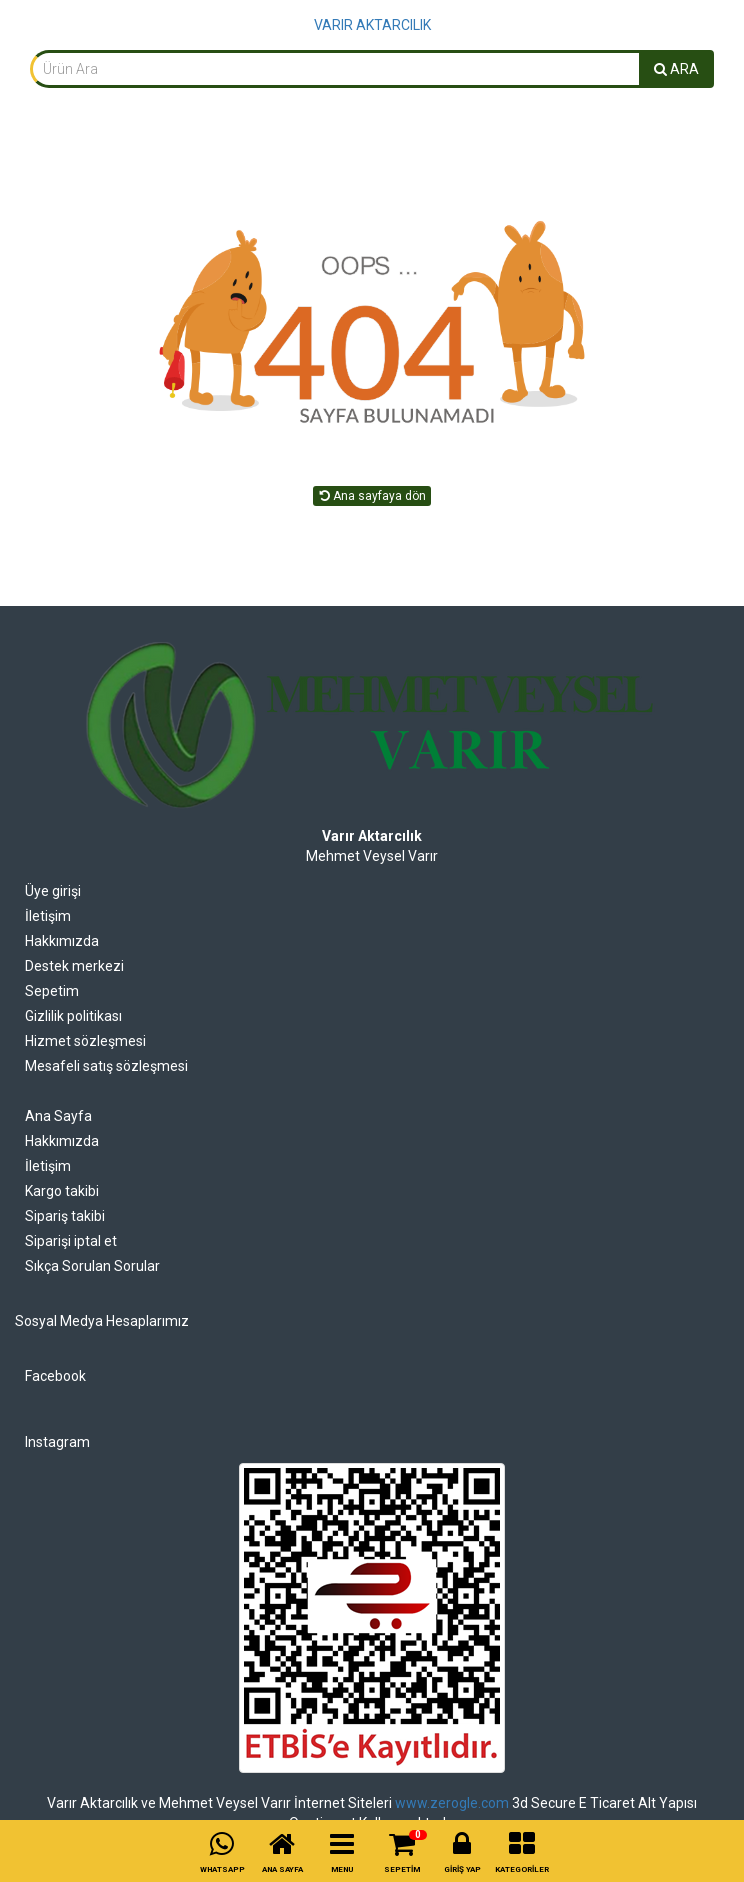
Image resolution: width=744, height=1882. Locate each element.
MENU (342, 1869)
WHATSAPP (222, 1869)
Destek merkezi (74, 966)
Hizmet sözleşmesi (85, 1041)
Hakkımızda (62, 941)
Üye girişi (53, 891)
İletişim (48, 916)
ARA (676, 69)
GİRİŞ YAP (462, 1869)
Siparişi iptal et (71, 1241)
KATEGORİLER (522, 1869)
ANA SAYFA (282, 1869)
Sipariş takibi (65, 1216)
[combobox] (335, 69)
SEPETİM (402, 1869)
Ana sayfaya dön (372, 496)
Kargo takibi (62, 1191)
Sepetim (52, 991)
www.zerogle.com (452, 1803)
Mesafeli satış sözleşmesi (106, 1066)
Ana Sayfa (58, 1116)
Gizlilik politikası (73, 1016)
